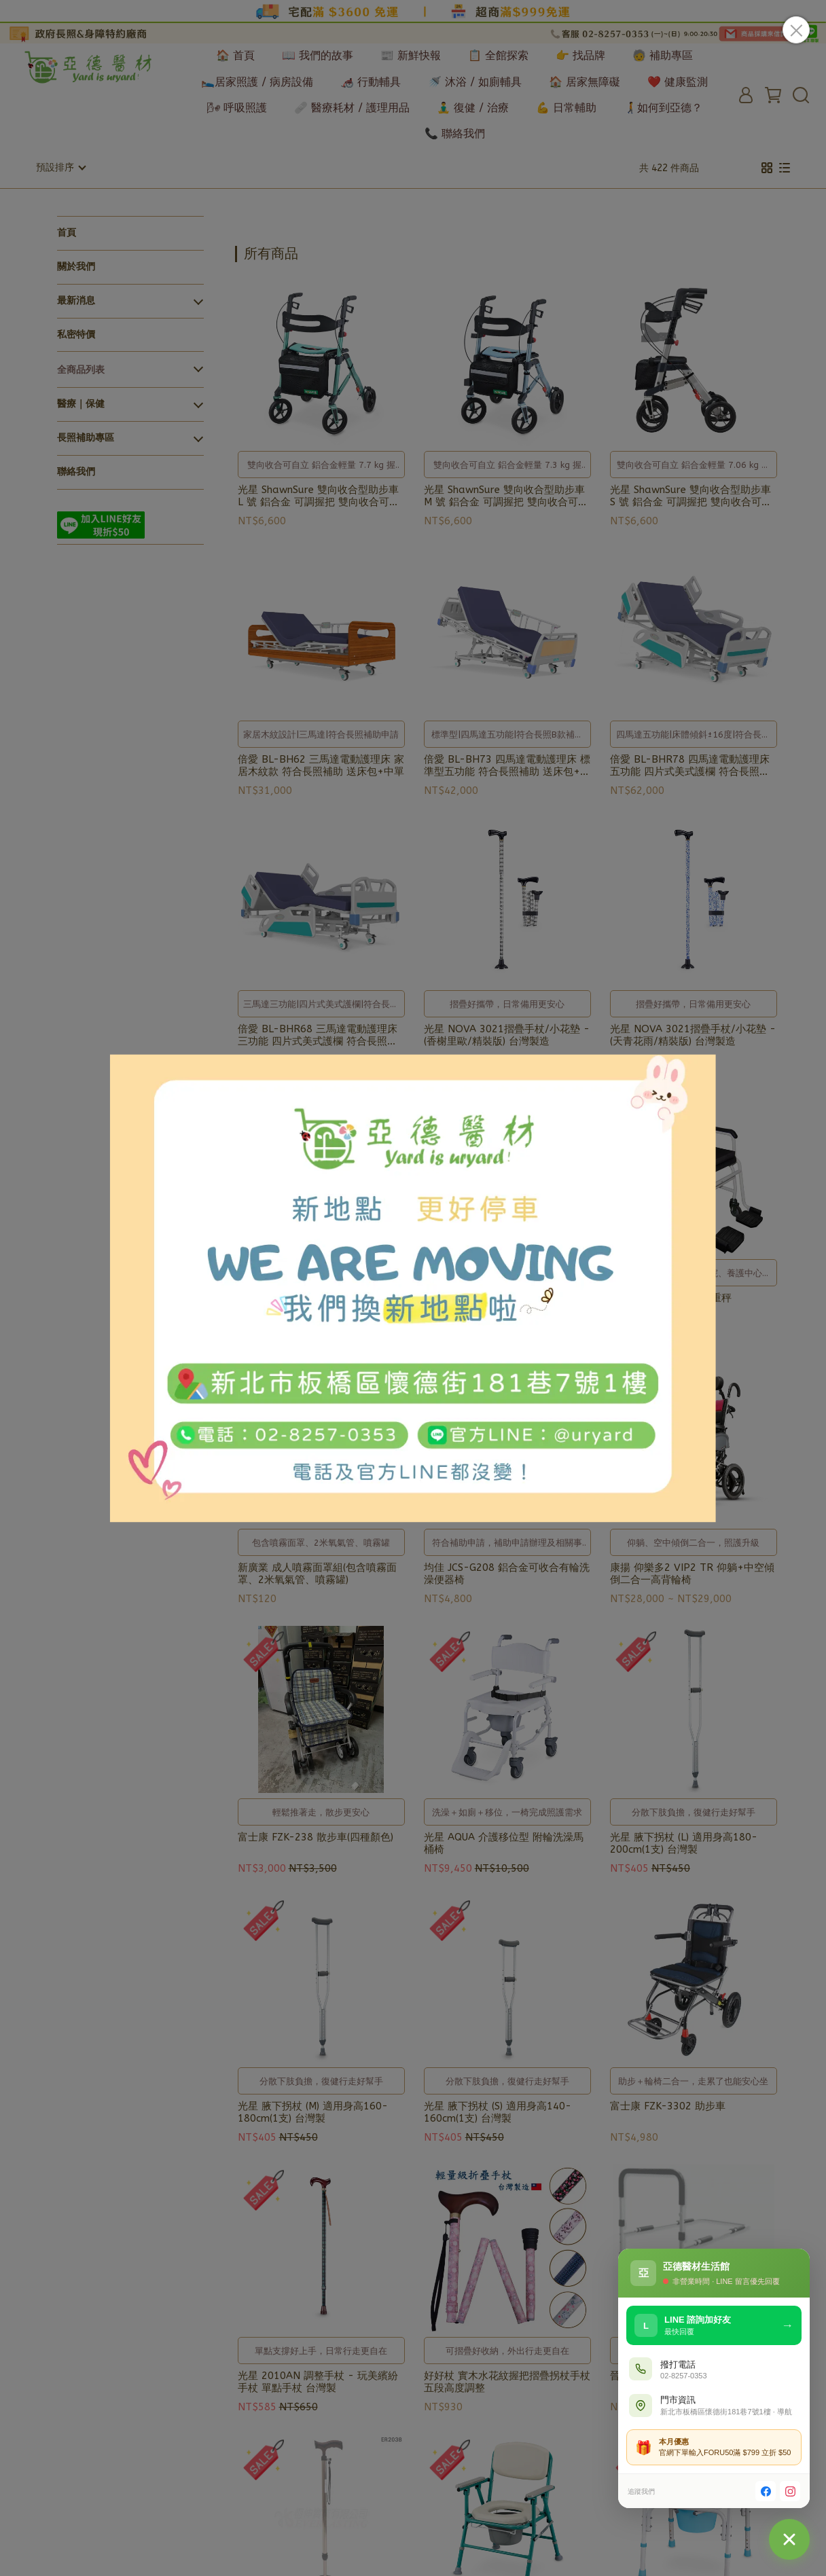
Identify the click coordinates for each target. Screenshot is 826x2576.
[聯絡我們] (789, 2539)
